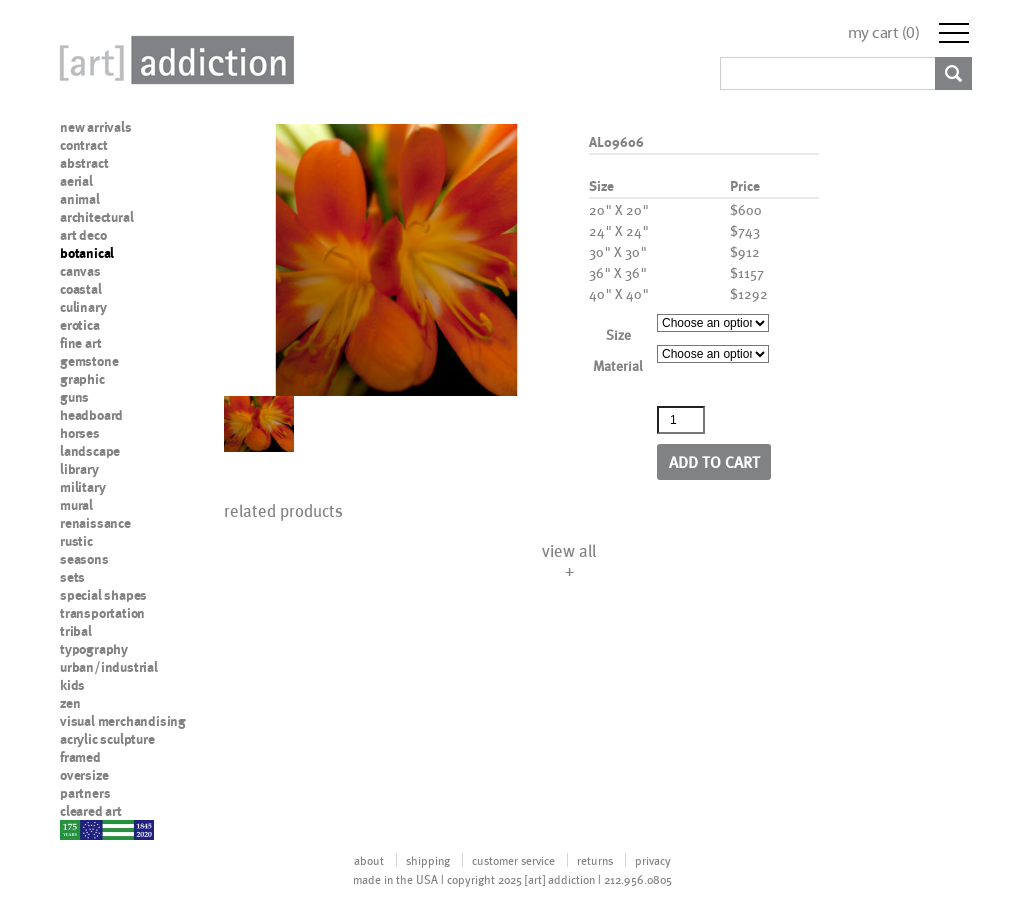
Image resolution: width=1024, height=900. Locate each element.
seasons (84, 559)
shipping (428, 860)
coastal (81, 289)
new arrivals (96, 127)
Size (618, 334)
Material (618, 365)
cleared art (91, 811)
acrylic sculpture (107, 739)
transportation (102, 613)
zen (70, 703)
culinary (83, 307)
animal (80, 199)
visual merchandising (123, 721)
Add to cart (714, 461)
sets (72, 577)
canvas (80, 271)
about (369, 860)
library (79, 469)
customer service (513, 860)
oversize (84, 775)
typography (94, 649)
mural (76, 505)
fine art (80, 343)
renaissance (95, 523)
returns (595, 860)
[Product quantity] (681, 420)
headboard (91, 415)
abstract (84, 163)
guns (74, 397)
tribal (76, 631)
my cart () (884, 32)
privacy (653, 860)
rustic (76, 541)
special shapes (103, 595)
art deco (83, 235)
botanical (87, 253)
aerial (76, 181)
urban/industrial (109, 667)
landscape (90, 451)
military (82, 487)
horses (80, 433)
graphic (82, 379)
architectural (96, 217)
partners (85, 793)
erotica (80, 325)
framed (80, 757)
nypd (75, 829)
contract (83, 145)
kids (72, 685)
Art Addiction (173, 60)
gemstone (89, 361)
